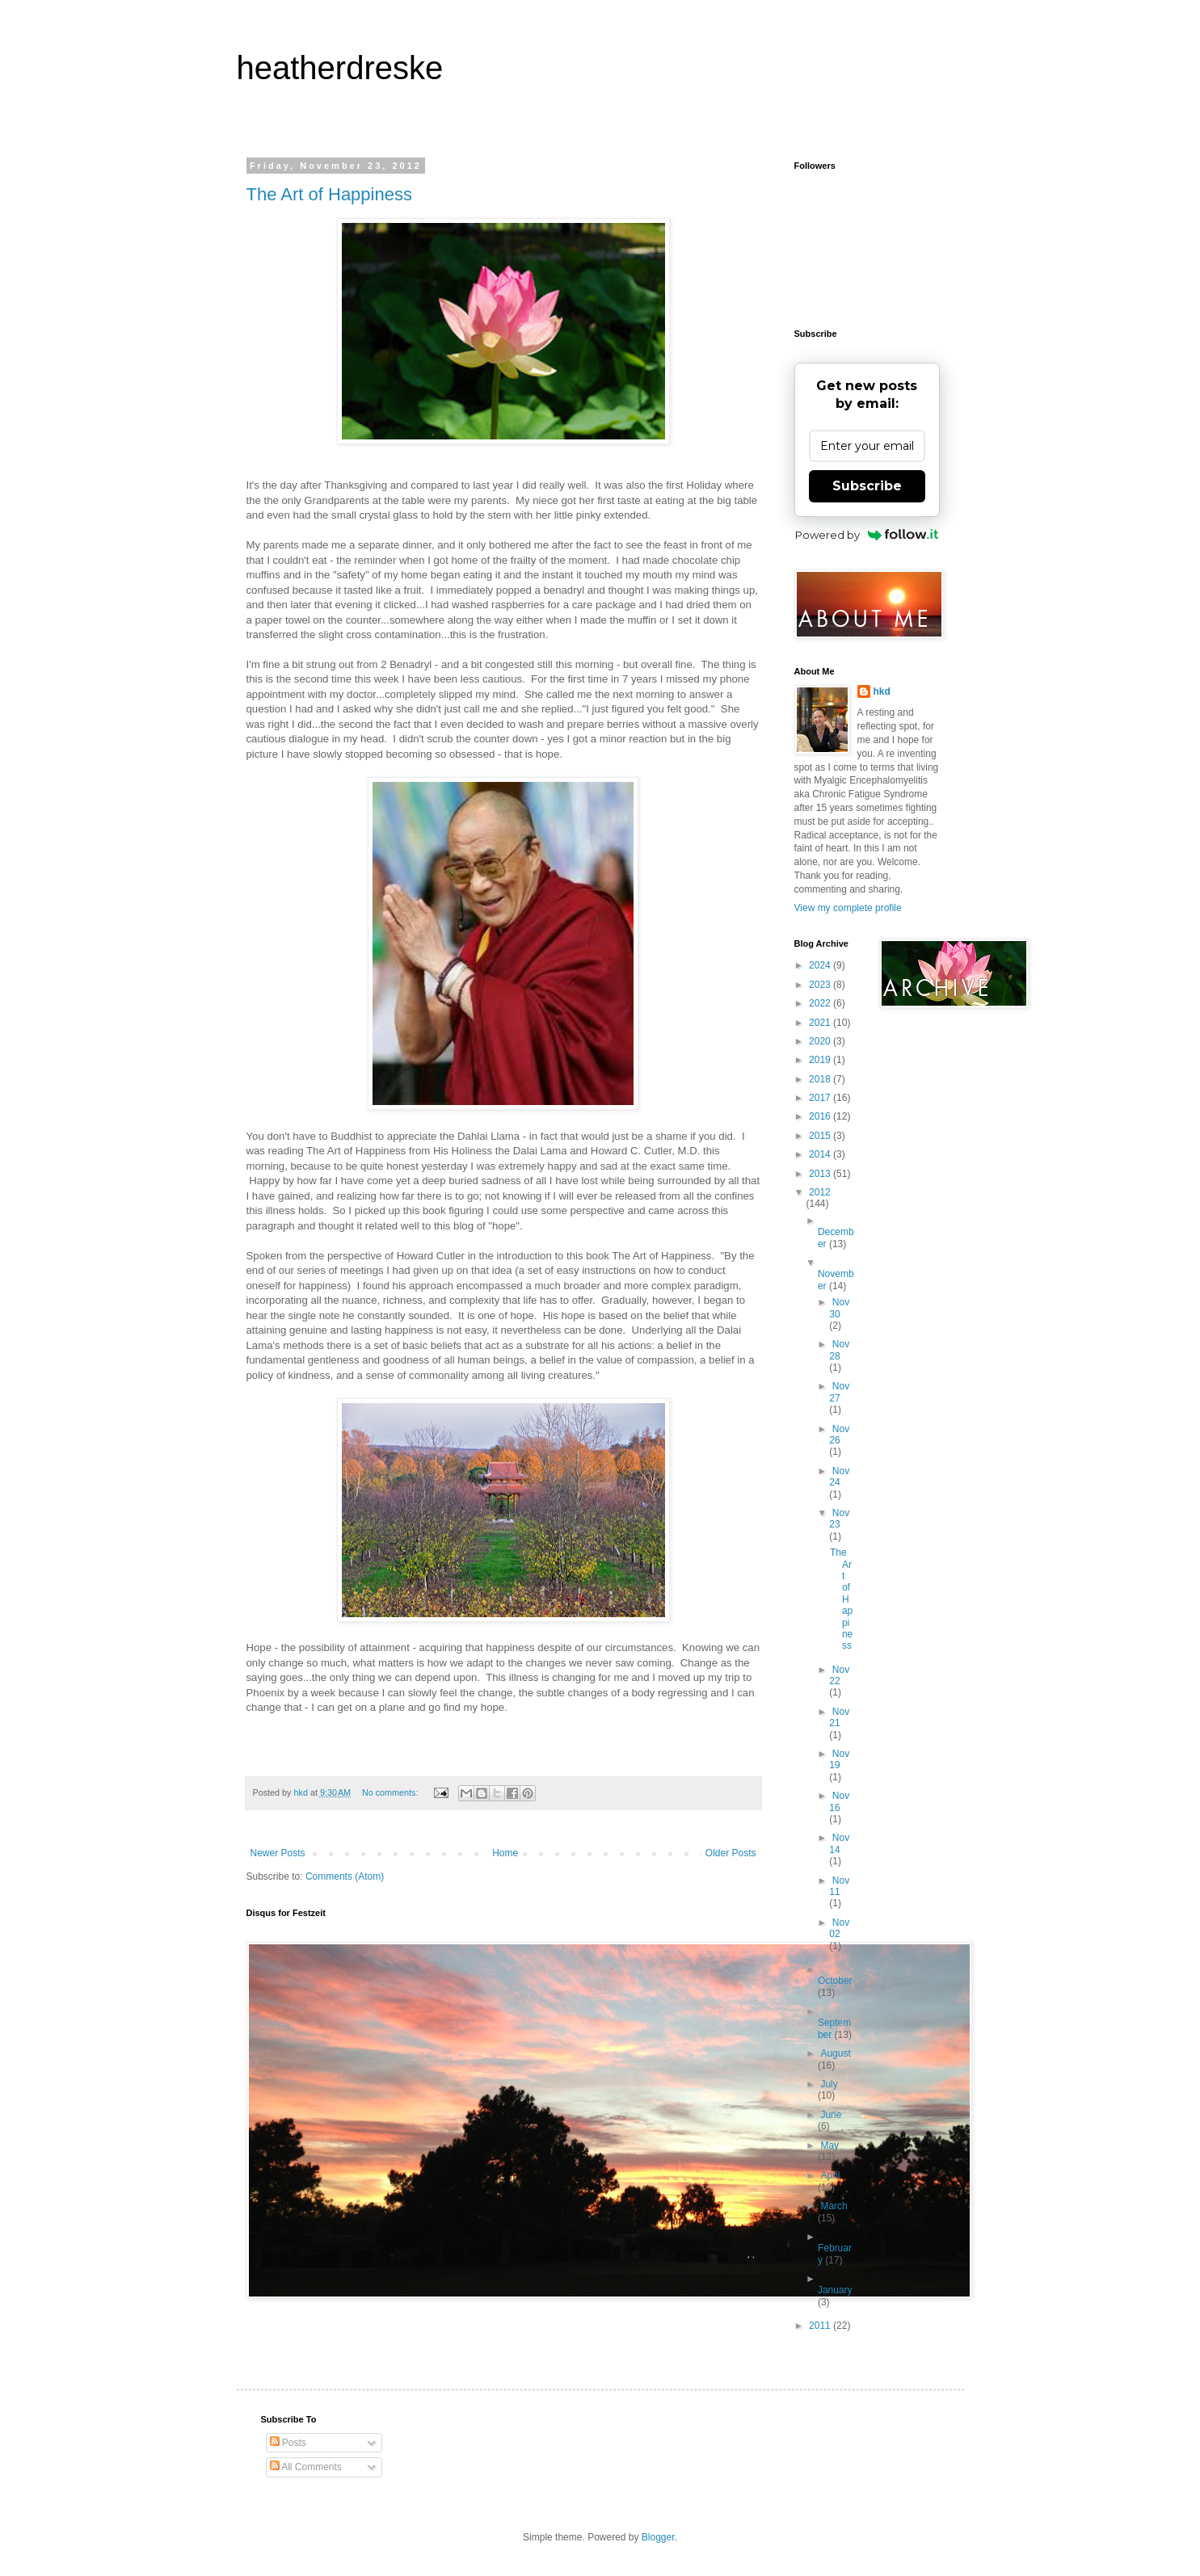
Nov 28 (839, 1349)
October (835, 1980)
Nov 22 (839, 1675)
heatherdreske (340, 68)
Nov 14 (839, 1843)
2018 (821, 1079)
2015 (821, 1135)
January (835, 2290)
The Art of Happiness (329, 194)
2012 (820, 1192)
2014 (821, 1154)
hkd (882, 691)
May (829, 2145)
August (835, 2053)
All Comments (306, 2467)
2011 (821, 2325)
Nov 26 (839, 1434)
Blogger (658, 2537)
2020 (821, 1041)
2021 (821, 1022)
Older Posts (730, 1853)
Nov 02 (839, 1928)
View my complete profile (848, 908)
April (830, 2175)
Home (505, 1853)
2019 (821, 1059)
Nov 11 (839, 1886)
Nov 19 (839, 1759)
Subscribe (867, 486)
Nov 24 (839, 1476)
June (830, 2114)
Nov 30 (839, 1307)
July (828, 2084)
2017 (821, 1097)
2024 (821, 965)
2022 (821, 1003)
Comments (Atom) (344, 1876)
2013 (821, 1173)
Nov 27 (839, 1391)
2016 (821, 1116)
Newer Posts (278, 1853)
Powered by (866, 534)
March (833, 2206)
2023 (821, 984)
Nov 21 (839, 1717)
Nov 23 (839, 1518)
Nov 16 (839, 1801)
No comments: (391, 1792)
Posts (288, 2442)
